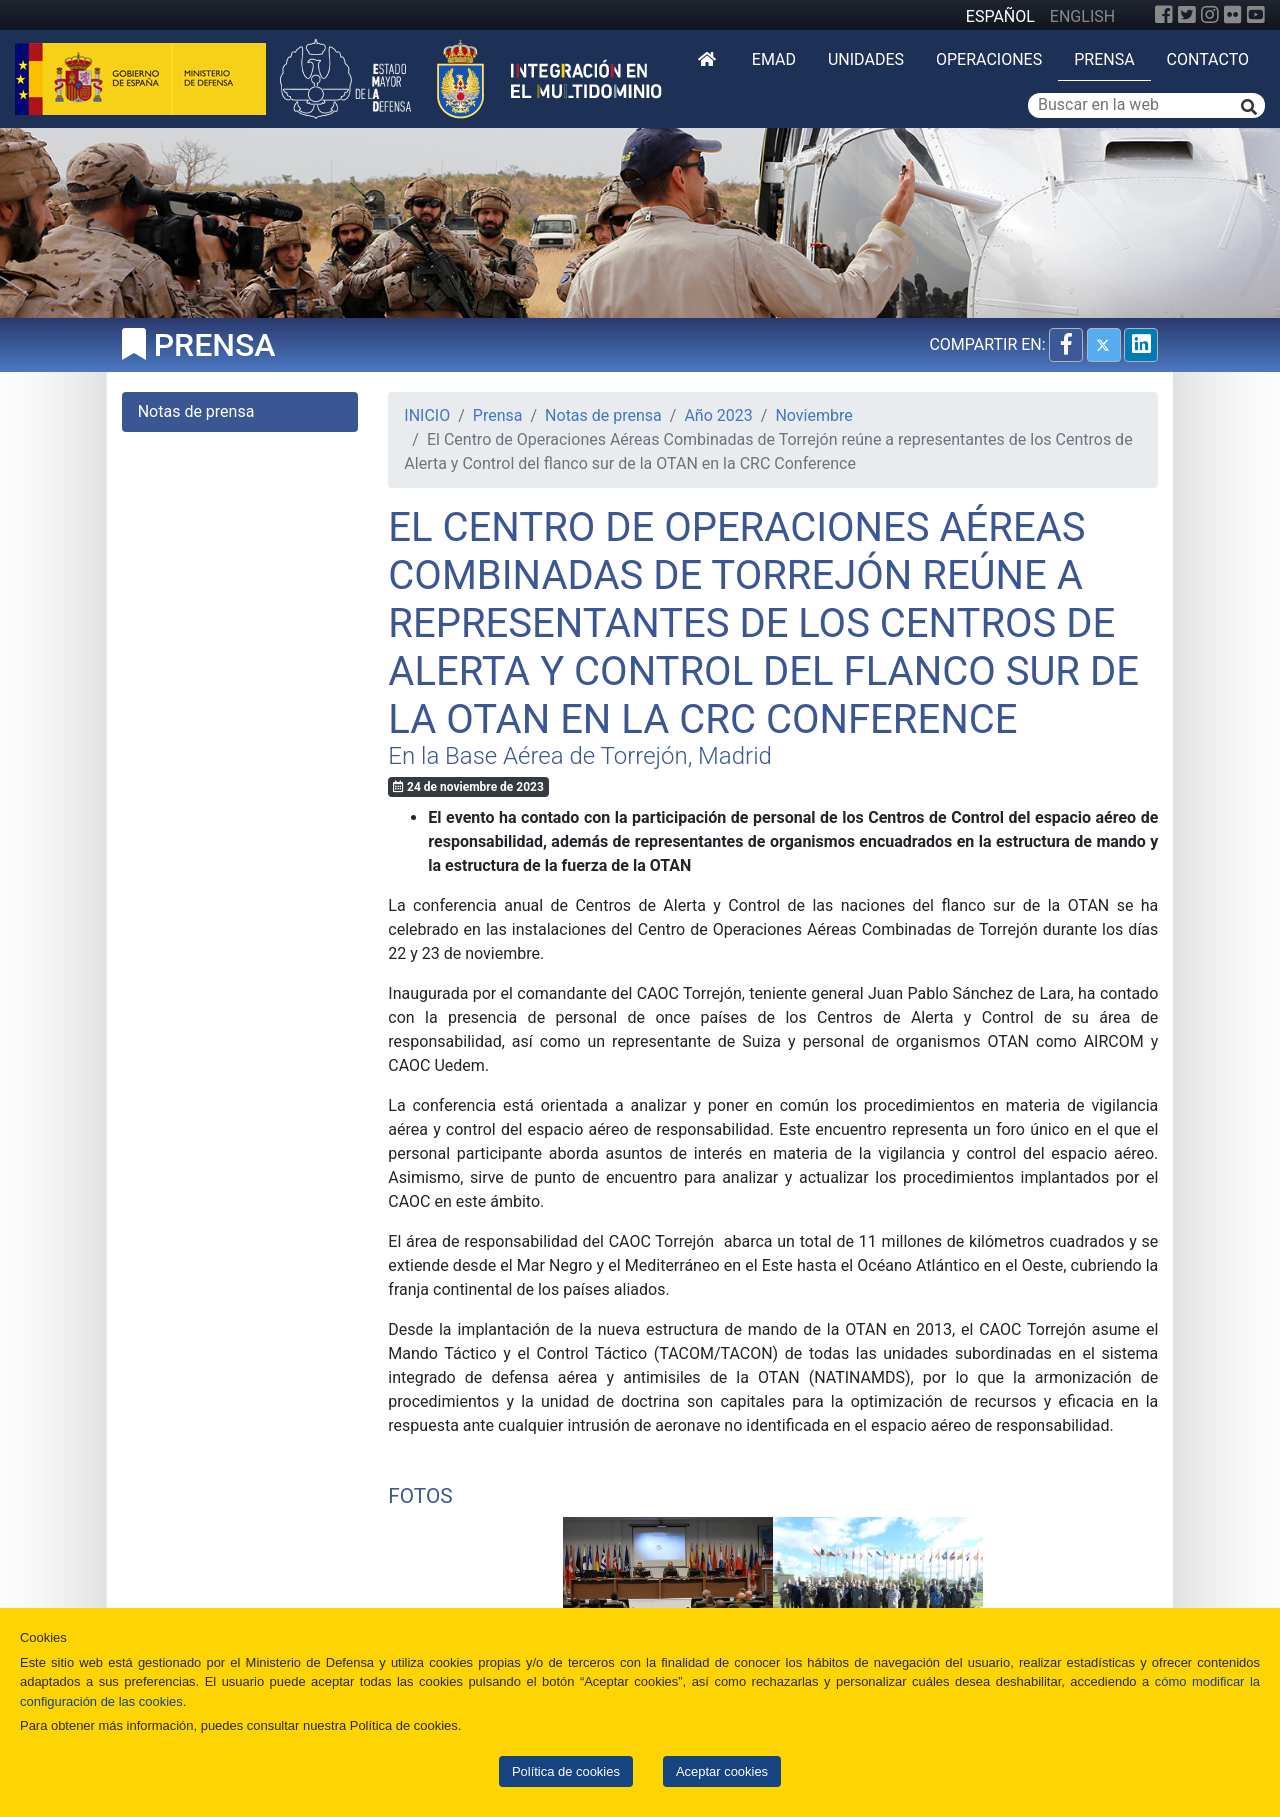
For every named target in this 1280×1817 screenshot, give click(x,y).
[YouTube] (1256, 15)
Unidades (866, 59)
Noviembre (813, 415)
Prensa (1104, 59)
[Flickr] (1233, 15)
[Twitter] (1187, 15)
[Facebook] (1164, 15)
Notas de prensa (603, 415)
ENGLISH (1082, 16)
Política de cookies (566, 1771)
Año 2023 (718, 415)
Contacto (1208, 59)
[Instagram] (1210, 15)
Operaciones (989, 59)
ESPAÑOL (1000, 16)
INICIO (427, 415)
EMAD (774, 59)
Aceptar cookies (722, 1771)
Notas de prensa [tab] (196, 411)
